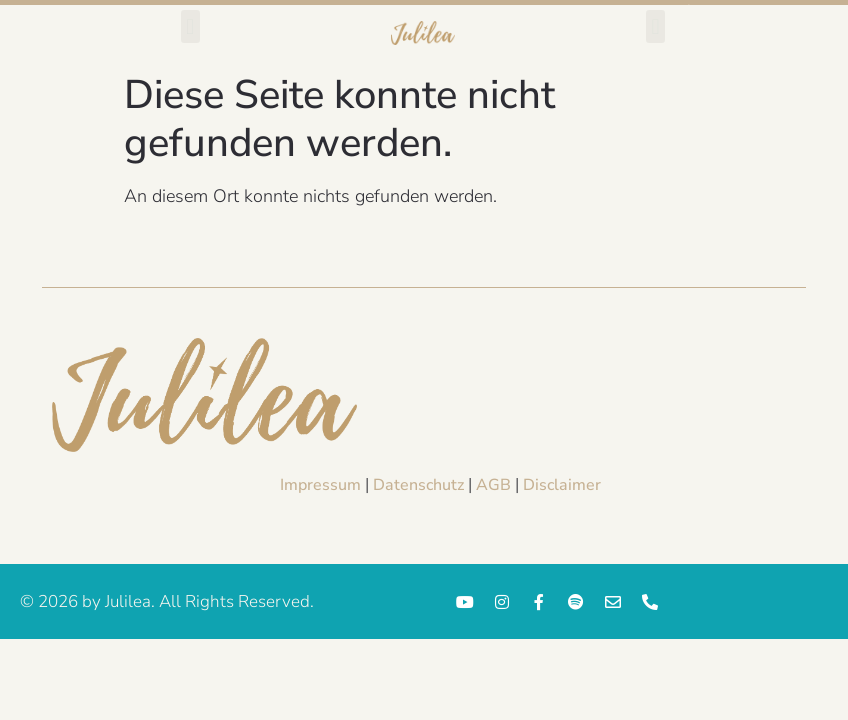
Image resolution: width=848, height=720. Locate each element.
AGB (493, 485)
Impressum (320, 485)
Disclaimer (562, 485)
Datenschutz (418, 485)
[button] (190, 26)
